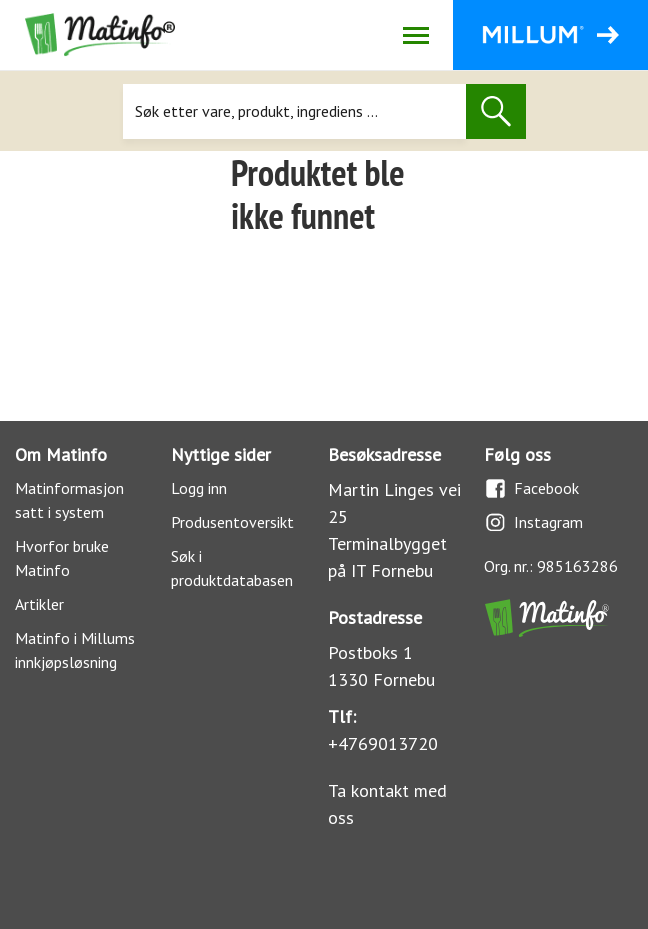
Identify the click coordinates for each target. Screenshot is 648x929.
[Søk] (294, 111)
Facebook (531, 488)
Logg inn (199, 488)
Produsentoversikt (232, 522)
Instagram (533, 522)
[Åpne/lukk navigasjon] (415, 35)
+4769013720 (383, 743)
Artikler (39, 604)
